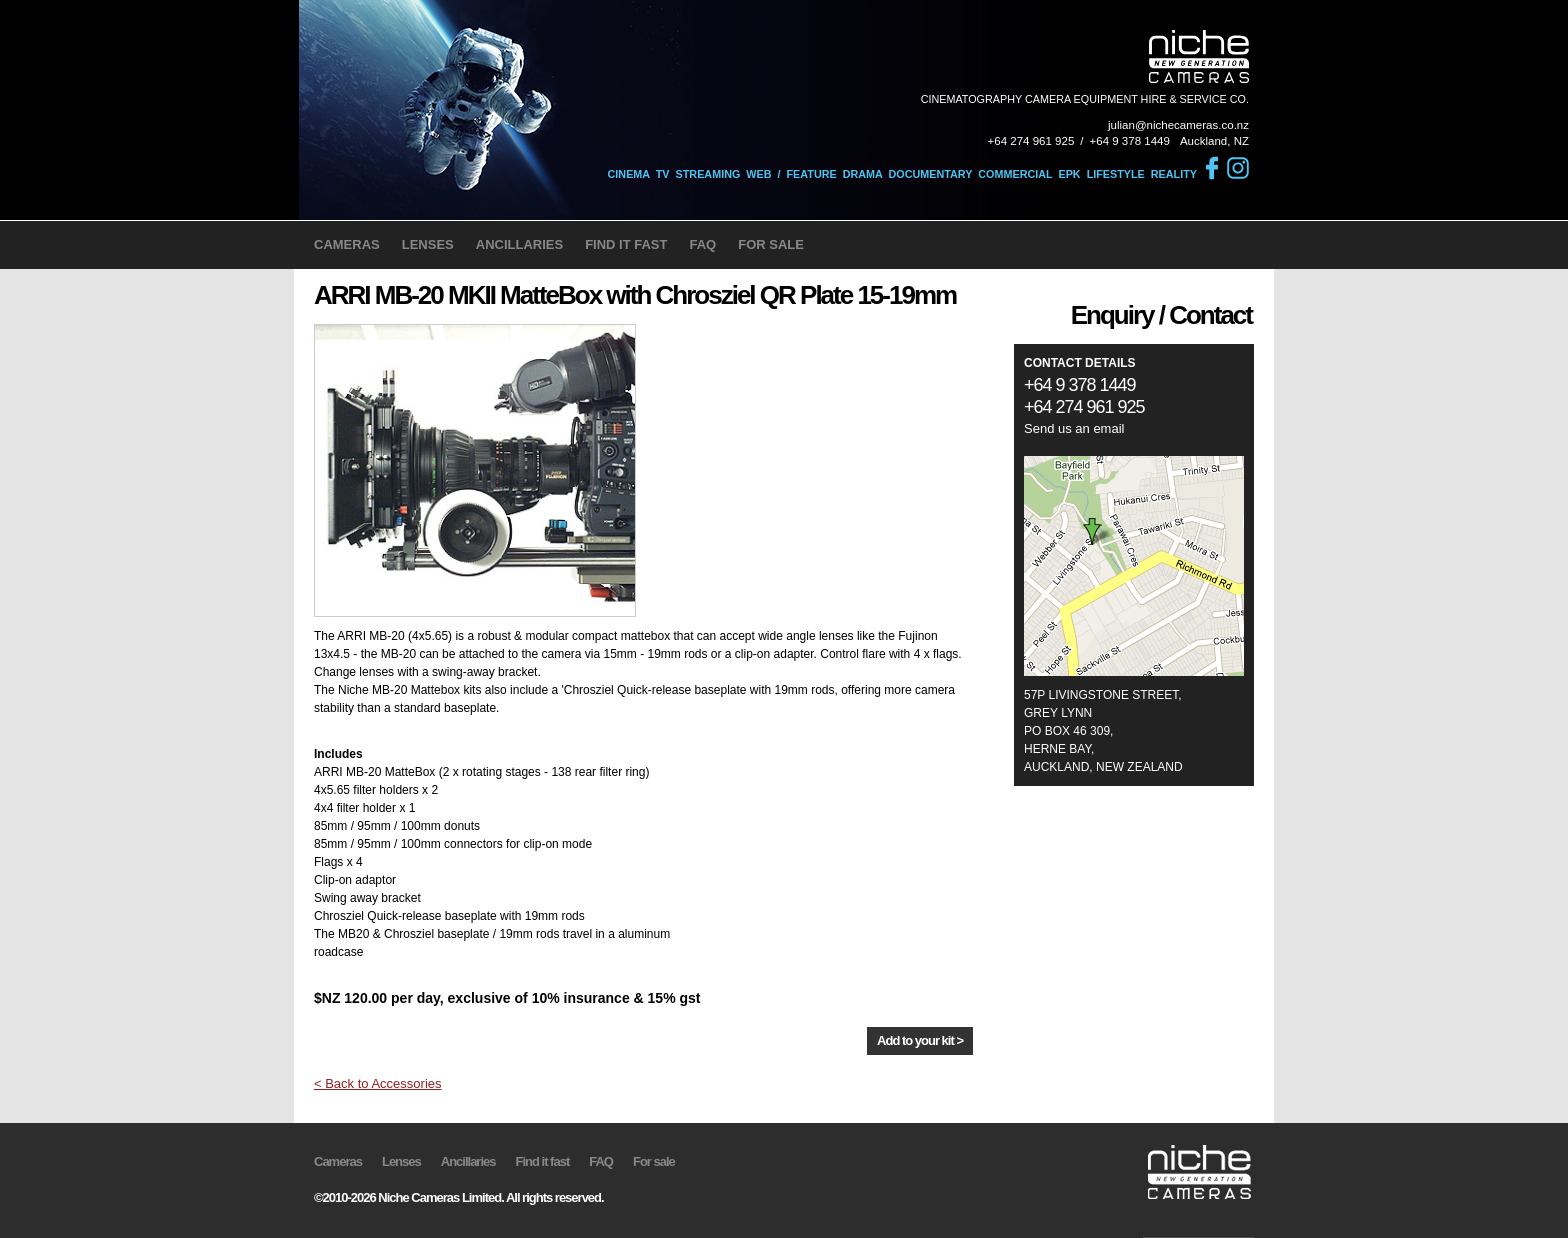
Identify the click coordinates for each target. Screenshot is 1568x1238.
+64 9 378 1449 (1130, 141)
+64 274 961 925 (1031, 141)
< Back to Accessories (378, 1083)
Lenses (401, 1161)
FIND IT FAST (626, 244)
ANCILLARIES (519, 244)
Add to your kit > (920, 1040)
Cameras (338, 1161)
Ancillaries (468, 1161)
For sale (654, 1161)
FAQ (702, 244)
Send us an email (1074, 428)
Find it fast (543, 1161)
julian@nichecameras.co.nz (1178, 125)
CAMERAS (347, 244)
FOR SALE (771, 244)
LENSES (428, 244)
